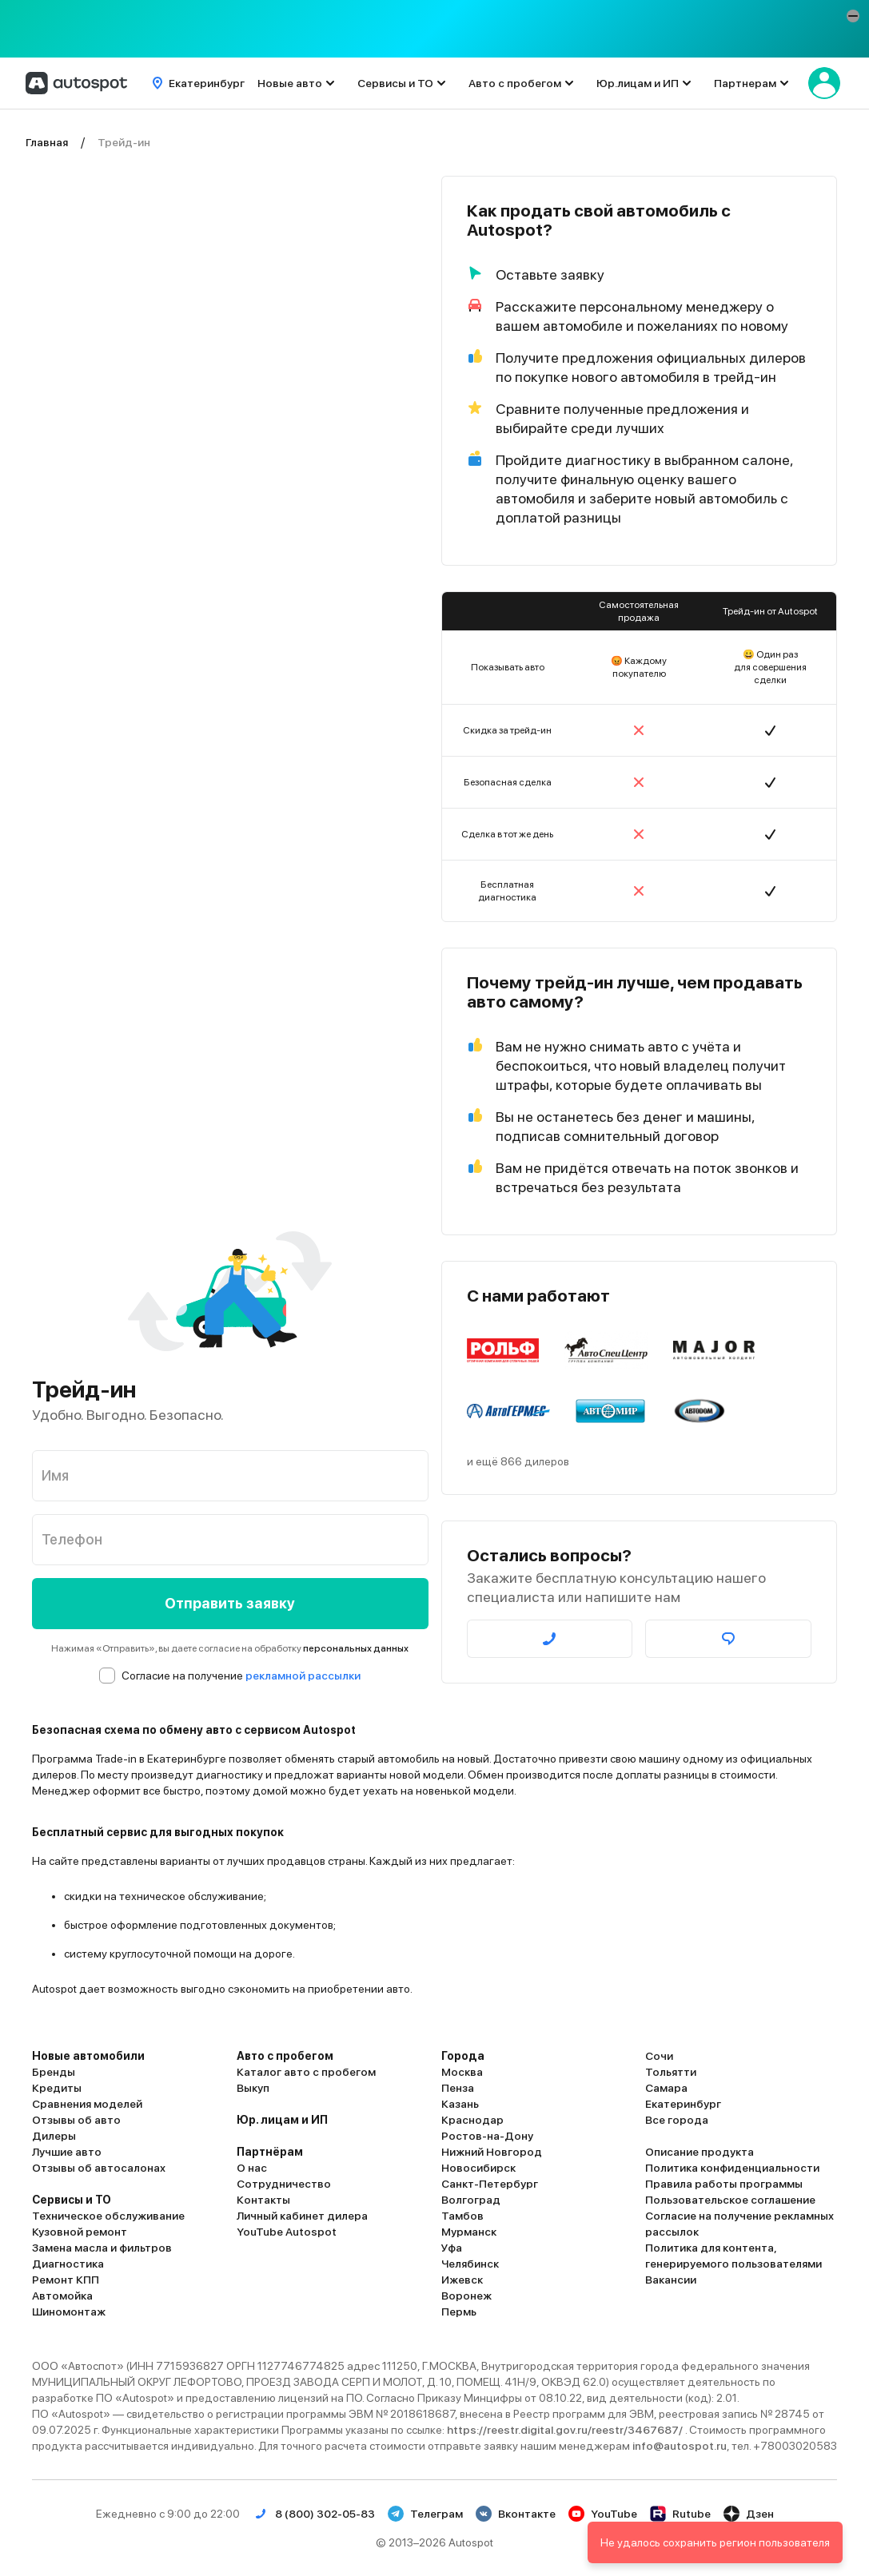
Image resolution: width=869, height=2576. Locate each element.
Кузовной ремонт (79, 2231)
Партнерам (745, 83)
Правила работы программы (724, 2183)
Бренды (53, 2071)
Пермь (458, 2311)
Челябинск (470, 2263)
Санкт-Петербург (489, 2183)
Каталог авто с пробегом (306, 2071)
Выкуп (253, 2087)
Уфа (451, 2247)
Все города (676, 2119)
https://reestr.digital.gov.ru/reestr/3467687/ (566, 2429)
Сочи (659, 2055)
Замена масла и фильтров (102, 2247)
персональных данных (356, 1648)
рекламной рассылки (303, 1675)
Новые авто (289, 83)
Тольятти (670, 2071)
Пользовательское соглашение (730, 2199)
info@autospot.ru (679, 2445)
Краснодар (472, 2119)
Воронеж (466, 2295)
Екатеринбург (683, 2103)
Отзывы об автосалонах (98, 2167)
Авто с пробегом (514, 83)
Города (462, 2055)
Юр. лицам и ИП (282, 2119)
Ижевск (462, 2279)
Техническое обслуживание (108, 2215)
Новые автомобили (88, 2055)
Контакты (263, 2199)
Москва (462, 2071)
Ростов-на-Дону (487, 2135)
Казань (460, 2103)
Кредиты (57, 2087)
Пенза (457, 2087)
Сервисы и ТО (395, 83)
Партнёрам (270, 2151)
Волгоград (470, 2199)
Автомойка (62, 2295)
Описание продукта (699, 2151)
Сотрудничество (284, 2183)
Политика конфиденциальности (732, 2167)
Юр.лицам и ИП (637, 83)
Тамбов (462, 2215)
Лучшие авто (67, 2151)
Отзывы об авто (76, 2119)
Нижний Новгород (491, 2151)
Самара (666, 2087)
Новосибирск (478, 2167)
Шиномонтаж (69, 2311)
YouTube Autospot (287, 2231)
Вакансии (670, 2279)
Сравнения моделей (87, 2103)
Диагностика (68, 2263)
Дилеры (54, 2135)
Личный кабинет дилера (302, 2215)
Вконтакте (516, 2514)
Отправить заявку (230, 1603)
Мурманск (468, 2231)
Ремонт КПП (65, 2279)
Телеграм (425, 2514)
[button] (853, 16)
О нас (252, 2167)
